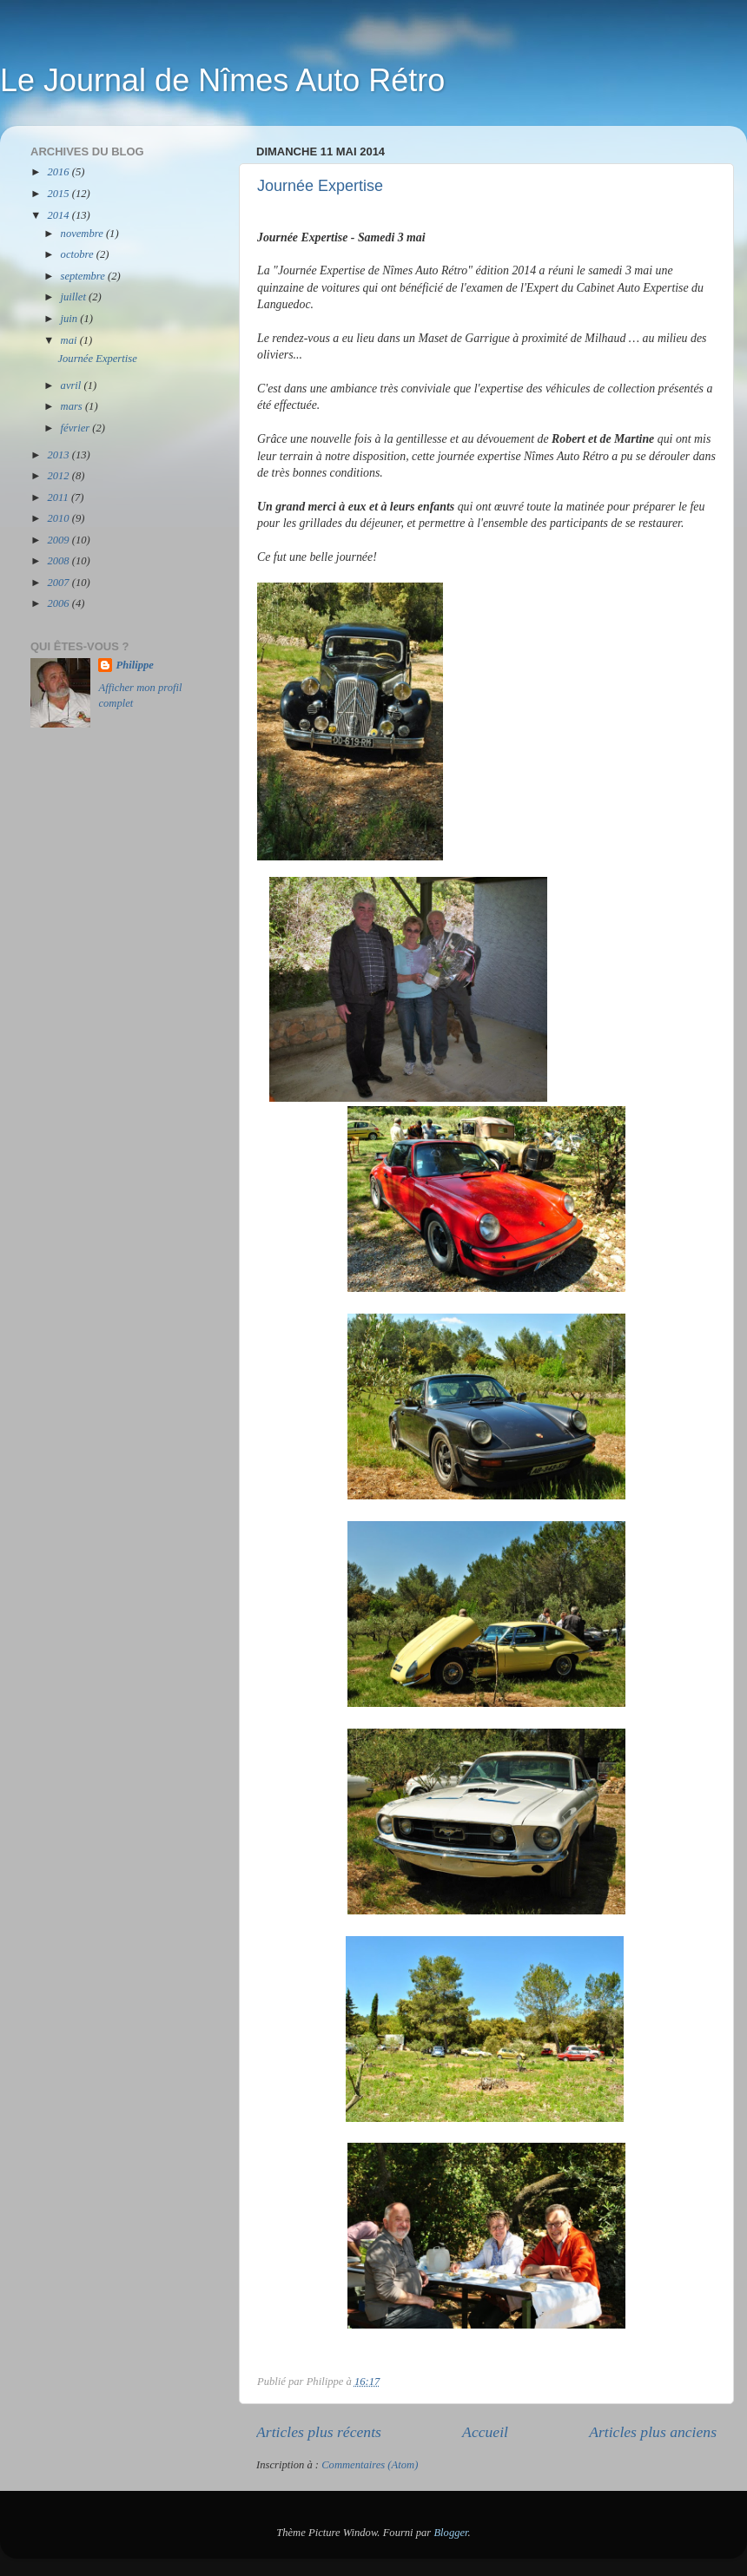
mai (70, 340)
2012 (59, 476)
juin (71, 319)
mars (73, 406)
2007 (59, 582)
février (77, 428)
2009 (59, 540)
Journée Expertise (320, 185)
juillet (75, 297)
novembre (83, 233)
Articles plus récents (318, 2432)
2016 (59, 172)
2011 (58, 497)
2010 (59, 518)
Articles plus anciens (653, 2432)
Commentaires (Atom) (369, 2465)
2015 (59, 194)
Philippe (134, 665)
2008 (59, 561)
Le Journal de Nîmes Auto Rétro (222, 80)
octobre (78, 254)
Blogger (450, 2533)
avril (72, 385)
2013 (59, 455)
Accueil (485, 2432)
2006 (59, 603)
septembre (84, 276)
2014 (59, 215)
